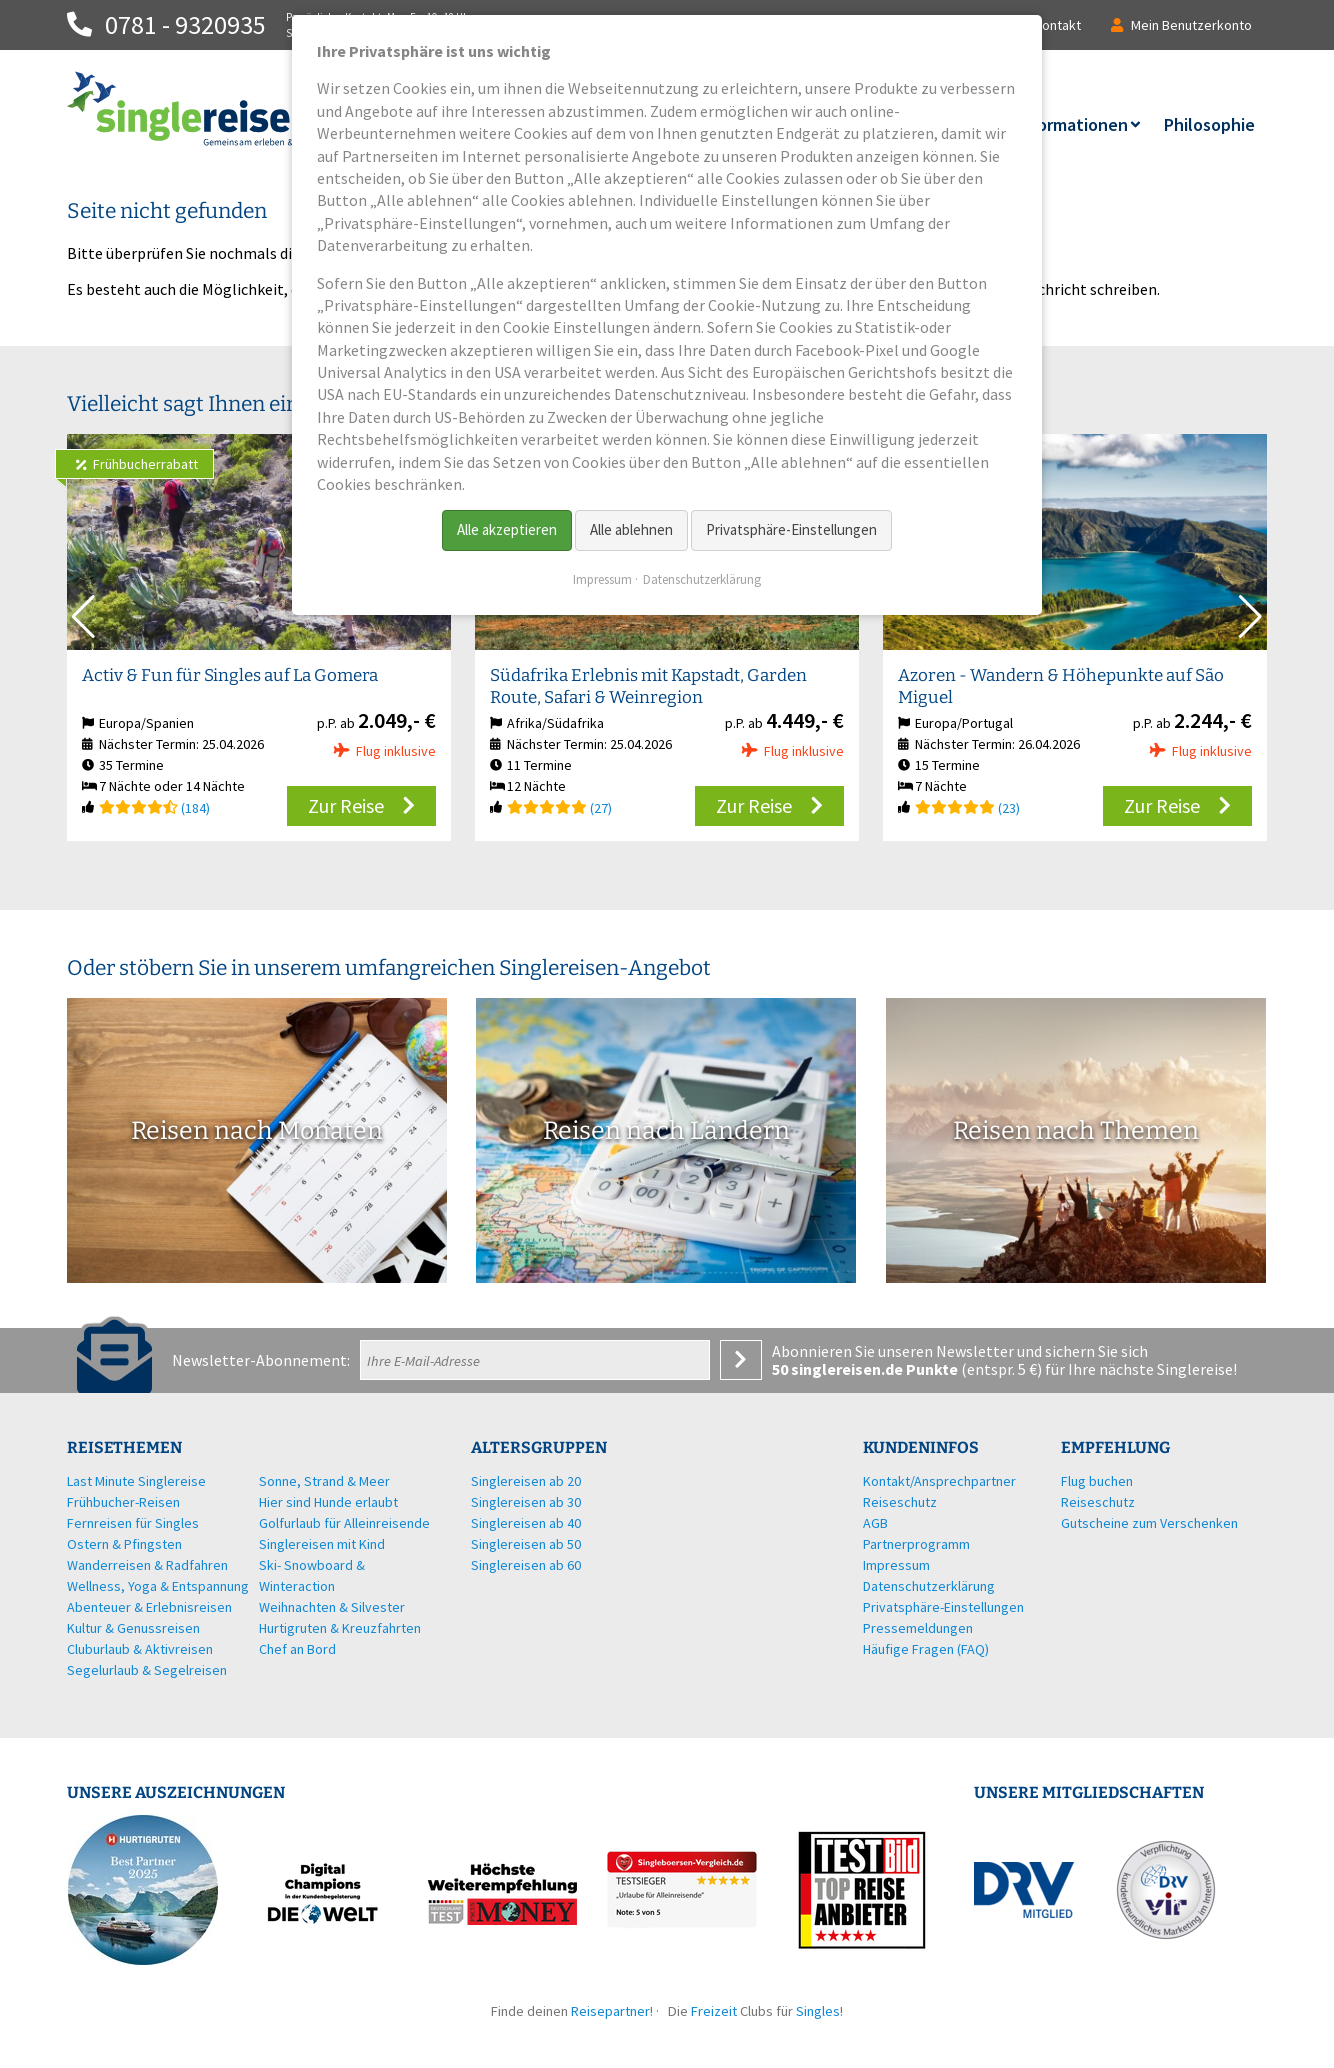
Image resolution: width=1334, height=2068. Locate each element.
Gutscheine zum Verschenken (1149, 1523)
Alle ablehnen (631, 529)
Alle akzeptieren (507, 529)
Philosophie (1209, 124)
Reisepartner (610, 2011)
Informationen (1071, 124)
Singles (818, 2011)
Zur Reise (346, 805)
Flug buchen (1097, 1481)
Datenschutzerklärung (702, 579)
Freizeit (714, 2011)
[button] (1250, 617)
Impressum (602, 579)
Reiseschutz (1098, 1502)
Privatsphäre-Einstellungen (791, 529)
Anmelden (741, 1360)
